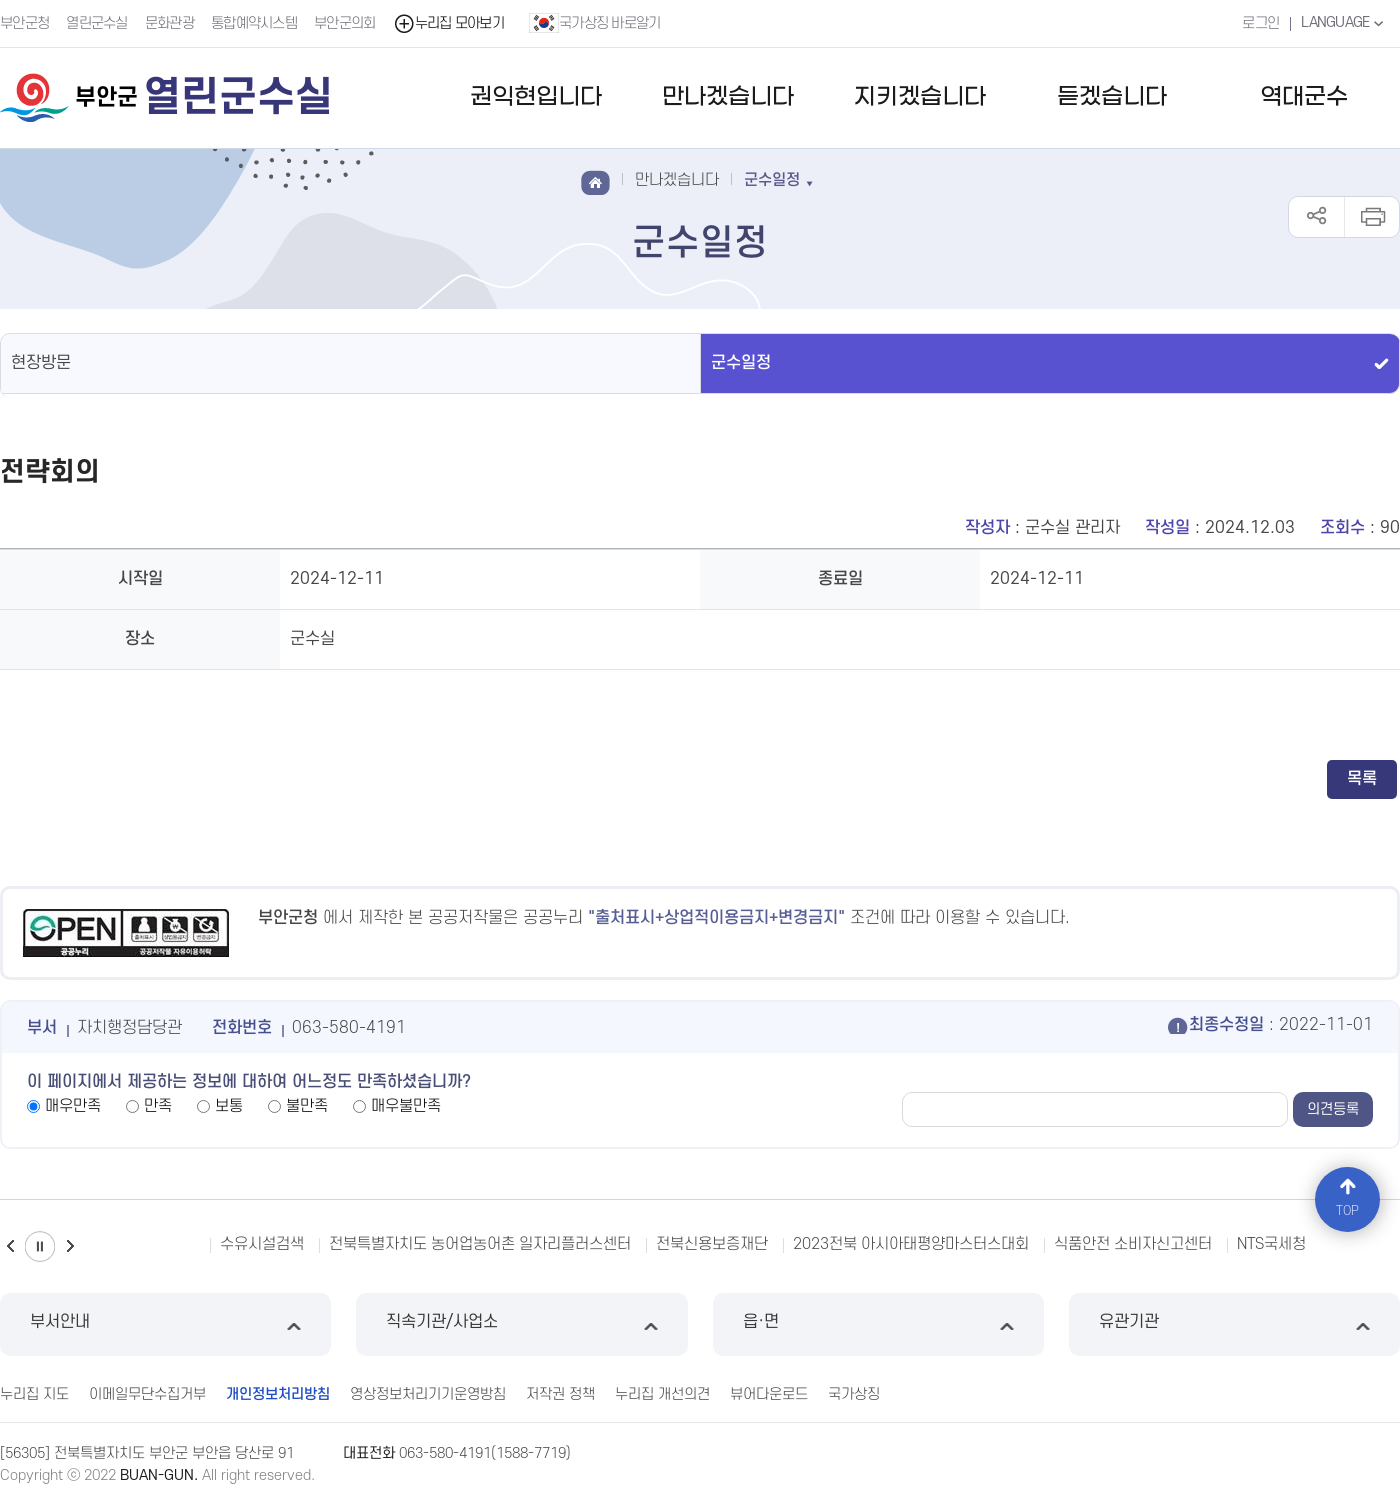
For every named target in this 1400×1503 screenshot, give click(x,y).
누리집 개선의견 (662, 1394)
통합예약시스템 (254, 23)
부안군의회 (345, 23)
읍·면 (878, 1324)
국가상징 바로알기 (595, 23)
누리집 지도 (34, 1394)
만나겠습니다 (728, 97)
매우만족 (73, 1106)
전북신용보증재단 (712, 1244)
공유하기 (1316, 217)
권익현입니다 (536, 97)
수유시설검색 (262, 1244)
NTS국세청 (1271, 1244)
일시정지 (40, 1246)
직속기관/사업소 (521, 1324)
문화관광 (169, 23)
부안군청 (24, 23)
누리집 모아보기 (448, 23)
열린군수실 (97, 23)
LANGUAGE (1344, 23)
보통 (229, 1106)
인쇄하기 (1371, 217)
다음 (70, 1246)
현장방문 (41, 363)
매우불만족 (406, 1106)
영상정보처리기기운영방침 (428, 1394)
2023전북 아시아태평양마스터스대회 (911, 1244)
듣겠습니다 (1112, 97)
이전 (10, 1246)
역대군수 (1304, 97)
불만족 (307, 1106)
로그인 (1260, 23)
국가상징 (854, 1394)
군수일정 (741, 363)
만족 (158, 1106)
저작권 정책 (560, 1394)
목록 (1362, 779)
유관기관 (1234, 1324)
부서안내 (165, 1324)
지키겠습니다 (920, 97)
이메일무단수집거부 (147, 1394)
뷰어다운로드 (769, 1394)
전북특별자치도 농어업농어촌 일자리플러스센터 (480, 1244)
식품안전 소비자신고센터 (1133, 1244)
